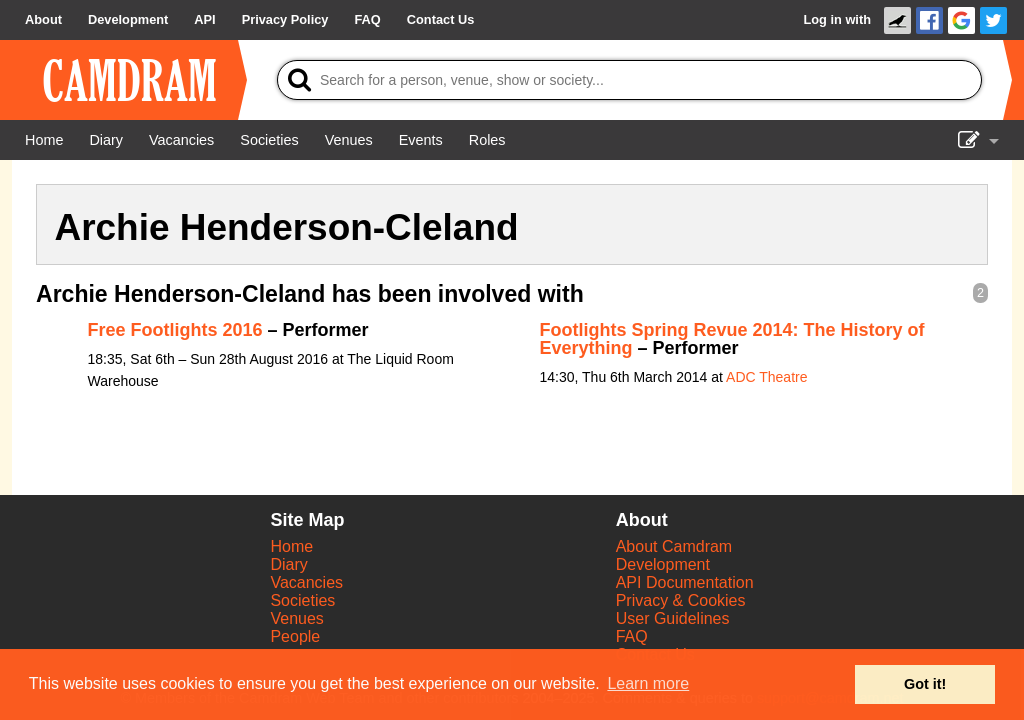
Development (663, 564)
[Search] (629, 80)
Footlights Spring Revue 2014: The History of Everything (732, 339)
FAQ (632, 636)
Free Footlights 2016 (175, 330)
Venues (296, 618)
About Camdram (674, 546)
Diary (288, 564)
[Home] (44, 140)
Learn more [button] (648, 683)
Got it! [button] (925, 684)
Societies (302, 600)
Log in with (837, 19)
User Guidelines (673, 618)
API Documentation (685, 582)
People (295, 636)
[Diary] (106, 140)
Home (291, 546)
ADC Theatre (766, 377)
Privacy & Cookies (681, 600)
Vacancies (306, 582)
